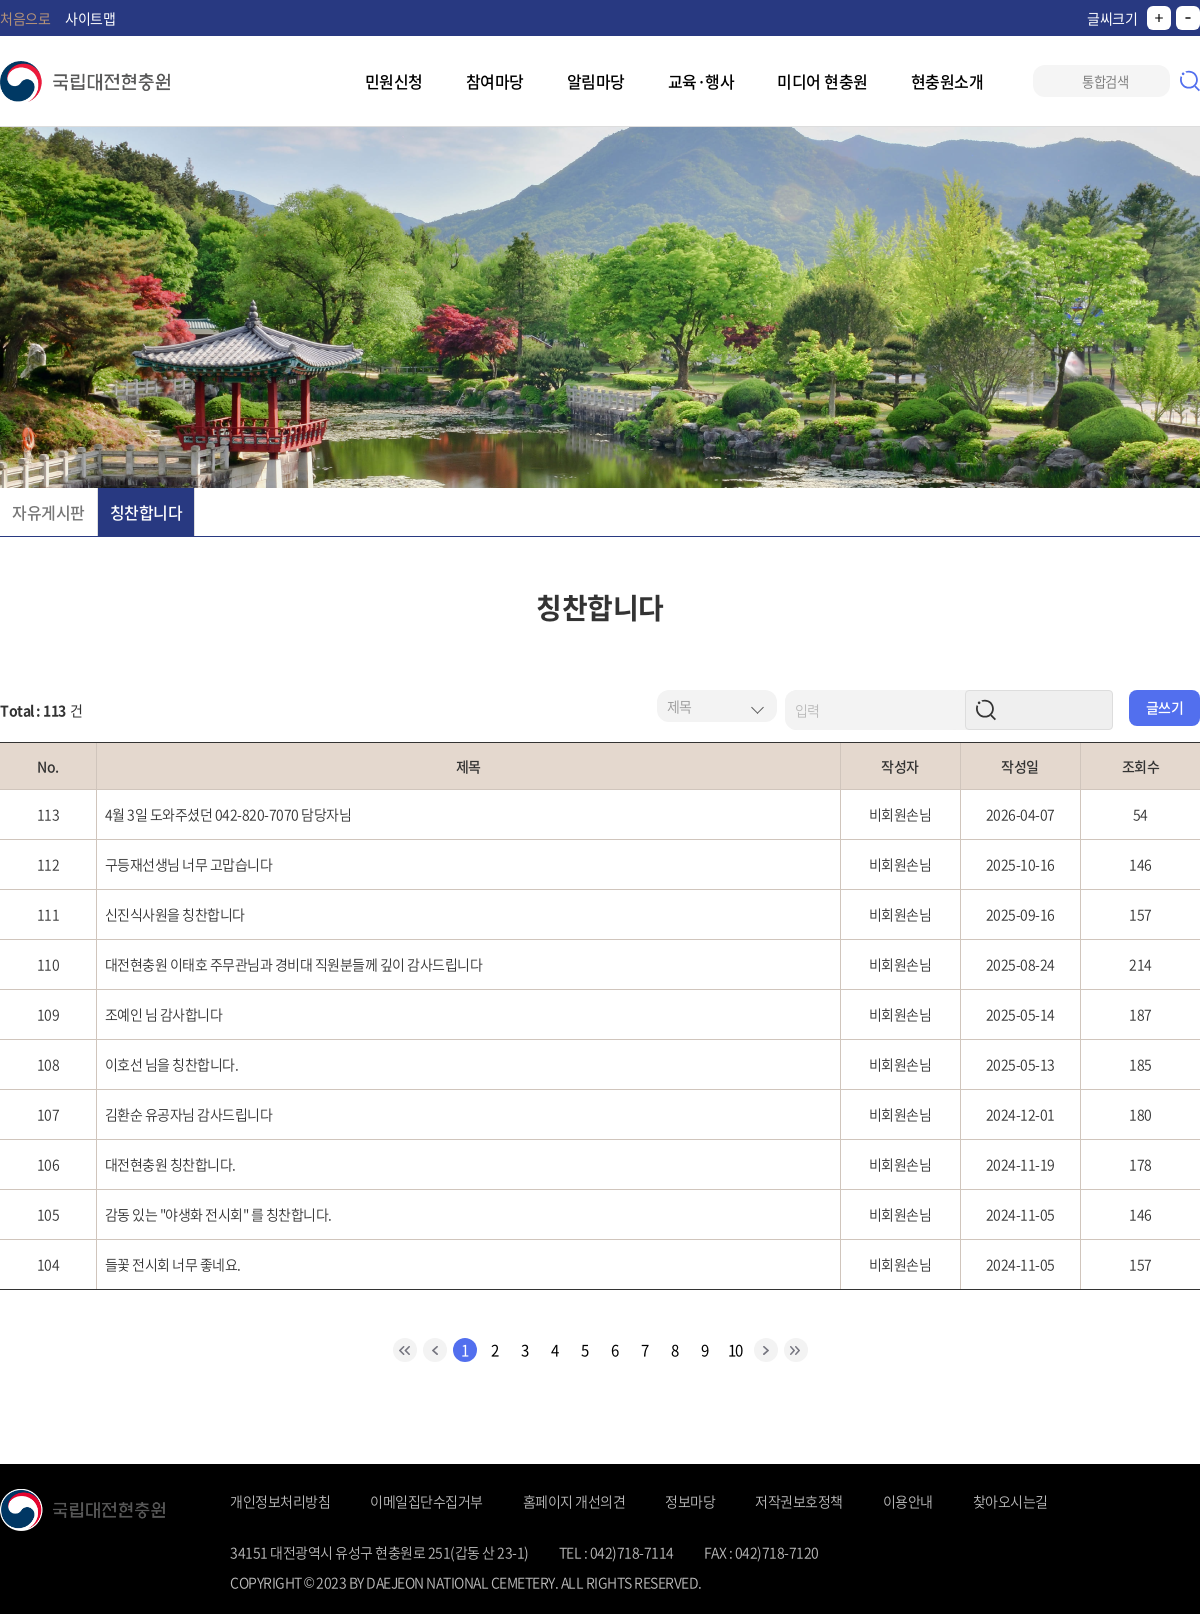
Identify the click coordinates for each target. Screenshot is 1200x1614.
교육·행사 (701, 81)
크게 (1159, 18)
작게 (1188, 18)
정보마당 (690, 1501)
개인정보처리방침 (280, 1501)
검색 (1190, 81)
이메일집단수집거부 (426, 1501)
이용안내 (908, 1501)
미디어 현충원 (822, 81)
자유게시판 (48, 512)
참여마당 (495, 81)
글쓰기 (1165, 707)
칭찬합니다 (146, 512)
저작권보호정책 (799, 1501)
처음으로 (25, 18)
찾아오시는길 (1010, 1501)
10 (735, 1350)
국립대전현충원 (85, 81)
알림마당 (596, 81)
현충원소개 (947, 81)
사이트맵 (90, 18)
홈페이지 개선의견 (574, 1501)
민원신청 (394, 81)
